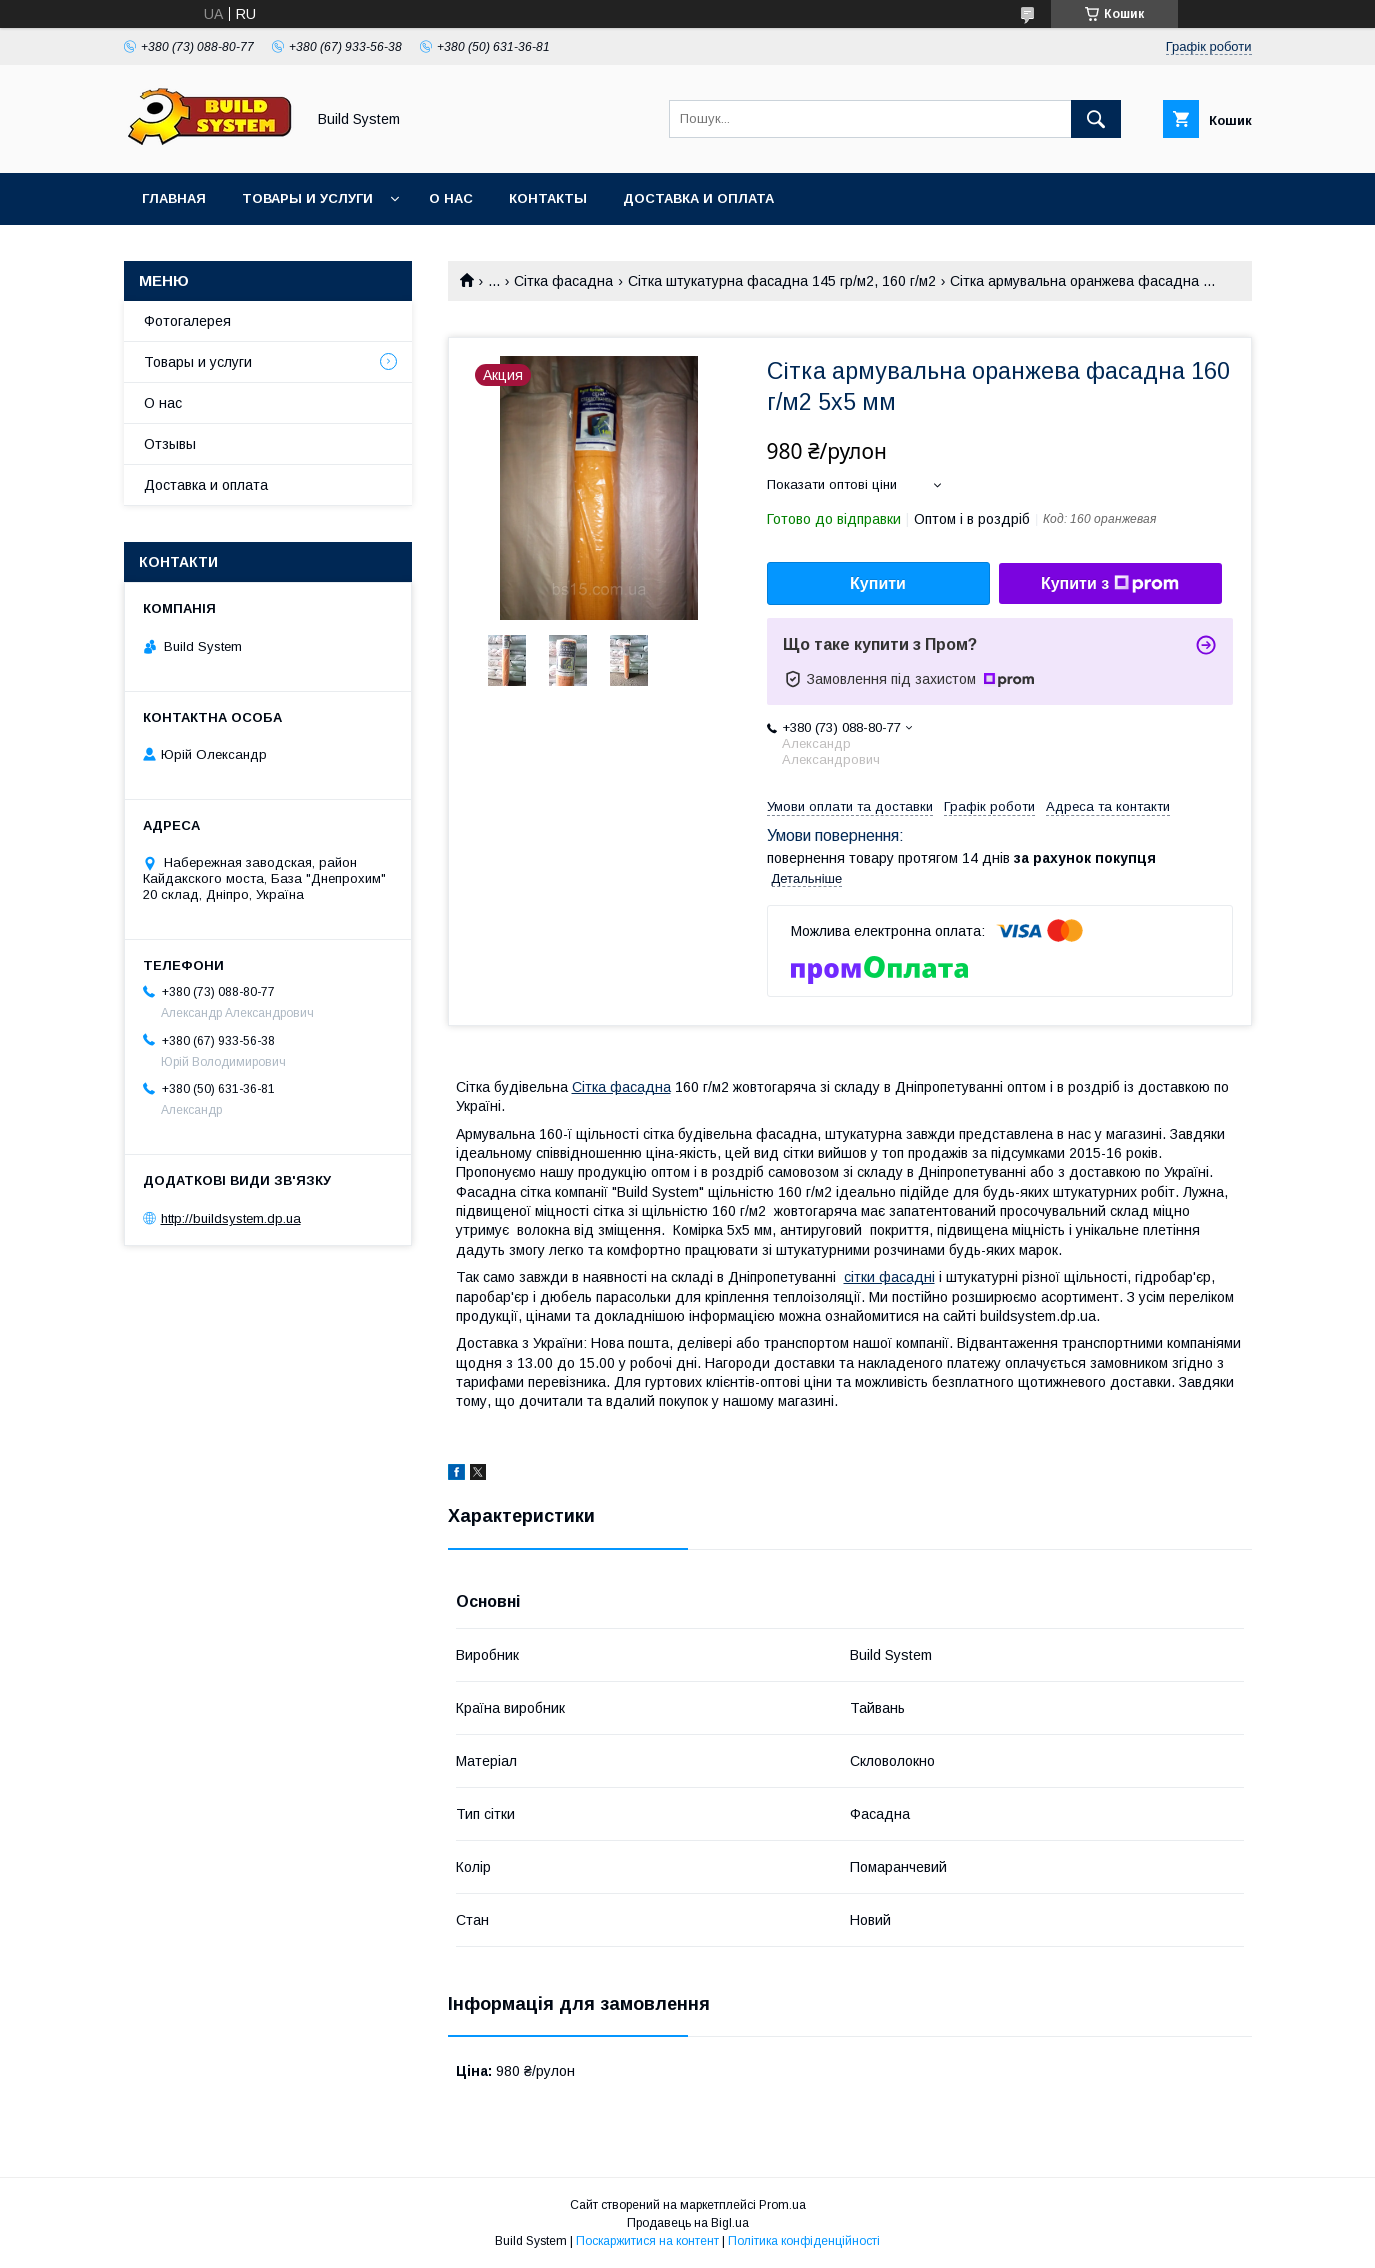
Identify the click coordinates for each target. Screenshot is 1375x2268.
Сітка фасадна (563, 281)
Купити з (1110, 584)
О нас (451, 198)
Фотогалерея (187, 321)
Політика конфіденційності (804, 2241)
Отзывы (170, 444)
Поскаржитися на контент (647, 2241)
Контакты (548, 198)
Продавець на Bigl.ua (688, 2223)
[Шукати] (1096, 119)
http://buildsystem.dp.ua (231, 1218)
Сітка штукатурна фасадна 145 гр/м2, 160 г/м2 (782, 281)
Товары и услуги (307, 198)
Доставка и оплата (698, 198)
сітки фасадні (889, 1277)
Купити (878, 583)
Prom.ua (782, 2205)
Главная (174, 198)
